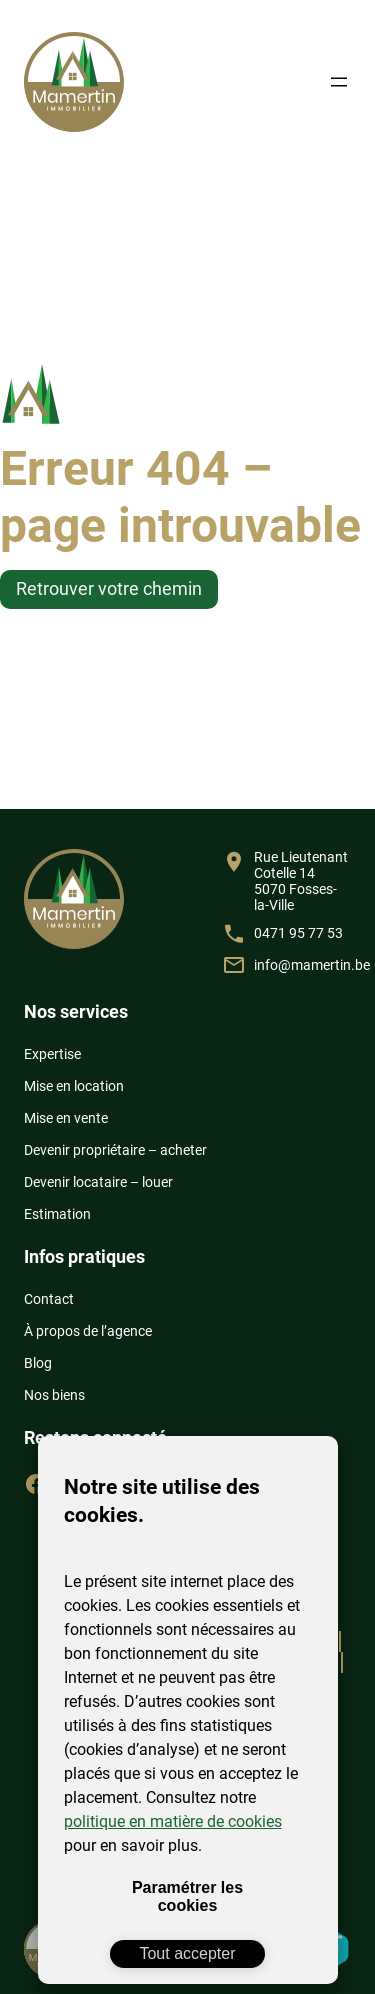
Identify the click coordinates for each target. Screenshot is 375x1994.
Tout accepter (187, 1953)
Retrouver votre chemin (109, 588)
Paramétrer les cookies (187, 1896)
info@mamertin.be (312, 965)
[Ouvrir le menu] (339, 82)
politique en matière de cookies (173, 1821)
